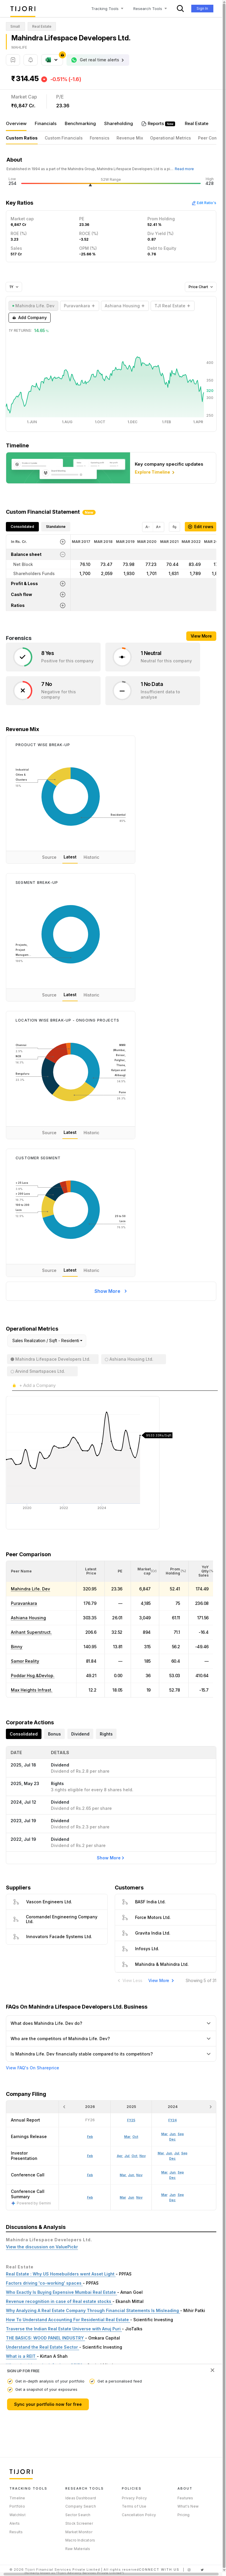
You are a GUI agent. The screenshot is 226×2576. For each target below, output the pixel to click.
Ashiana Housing (28, 1617)
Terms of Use (134, 2506)
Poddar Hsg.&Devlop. (32, 1675)
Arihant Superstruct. (31, 1632)
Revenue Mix (130, 137)
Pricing (183, 2515)
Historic (91, 857)
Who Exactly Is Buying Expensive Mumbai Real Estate (61, 2292)
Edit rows (200, 526)
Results (16, 2532)
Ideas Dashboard (80, 2498)
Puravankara (24, 1603)
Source (49, 857)
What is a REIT (21, 2356)
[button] (21, 1571)
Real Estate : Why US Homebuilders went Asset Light (61, 2273)
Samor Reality (25, 1661)
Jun (131, 2197)
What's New (188, 2506)
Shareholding (118, 123)
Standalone (56, 526)
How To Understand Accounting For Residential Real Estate (68, 2319)
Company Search (80, 2506)
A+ (158, 527)
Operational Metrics (170, 137)
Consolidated (22, 526)
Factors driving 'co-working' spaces (44, 2283)
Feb (90, 2197)
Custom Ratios (22, 137)
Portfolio (17, 2506)
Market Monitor (78, 2532)
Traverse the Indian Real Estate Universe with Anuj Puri (64, 2328)
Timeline (17, 2498)
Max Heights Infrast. (31, 1689)
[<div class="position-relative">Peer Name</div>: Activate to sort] (41, 1571)
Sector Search (78, 2515)
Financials (45, 123)
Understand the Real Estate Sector (42, 2347)
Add (29, 318)
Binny (16, 1646)
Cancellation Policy (139, 2515)
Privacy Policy (134, 2498)
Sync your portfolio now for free (48, 2404)
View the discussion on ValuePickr (42, 2246)
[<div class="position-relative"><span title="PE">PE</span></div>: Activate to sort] (118, 1571)
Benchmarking (80, 123)
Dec (172, 2200)
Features (185, 2498)
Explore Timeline (155, 472)
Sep (181, 2195)
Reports (156, 123)
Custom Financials (64, 137)
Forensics (99, 137)
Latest (70, 856)
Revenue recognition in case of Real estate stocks (59, 2301)
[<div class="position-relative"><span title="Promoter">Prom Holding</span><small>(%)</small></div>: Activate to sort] (174, 1571)
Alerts (14, 2523)
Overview (16, 123)
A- (147, 527)
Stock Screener (79, 2523)
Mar (123, 2197)
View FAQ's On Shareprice (32, 2068)
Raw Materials (77, 2549)
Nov (139, 2197)
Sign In (202, 8)
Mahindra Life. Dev (30, 1588)
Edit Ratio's (204, 203)
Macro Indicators (80, 2540)
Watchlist (17, 2515)
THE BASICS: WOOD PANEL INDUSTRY (45, 2337)
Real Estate (196, 123)
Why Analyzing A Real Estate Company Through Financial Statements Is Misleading (93, 2310)
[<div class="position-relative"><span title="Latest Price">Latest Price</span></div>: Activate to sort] (91, 1571)
